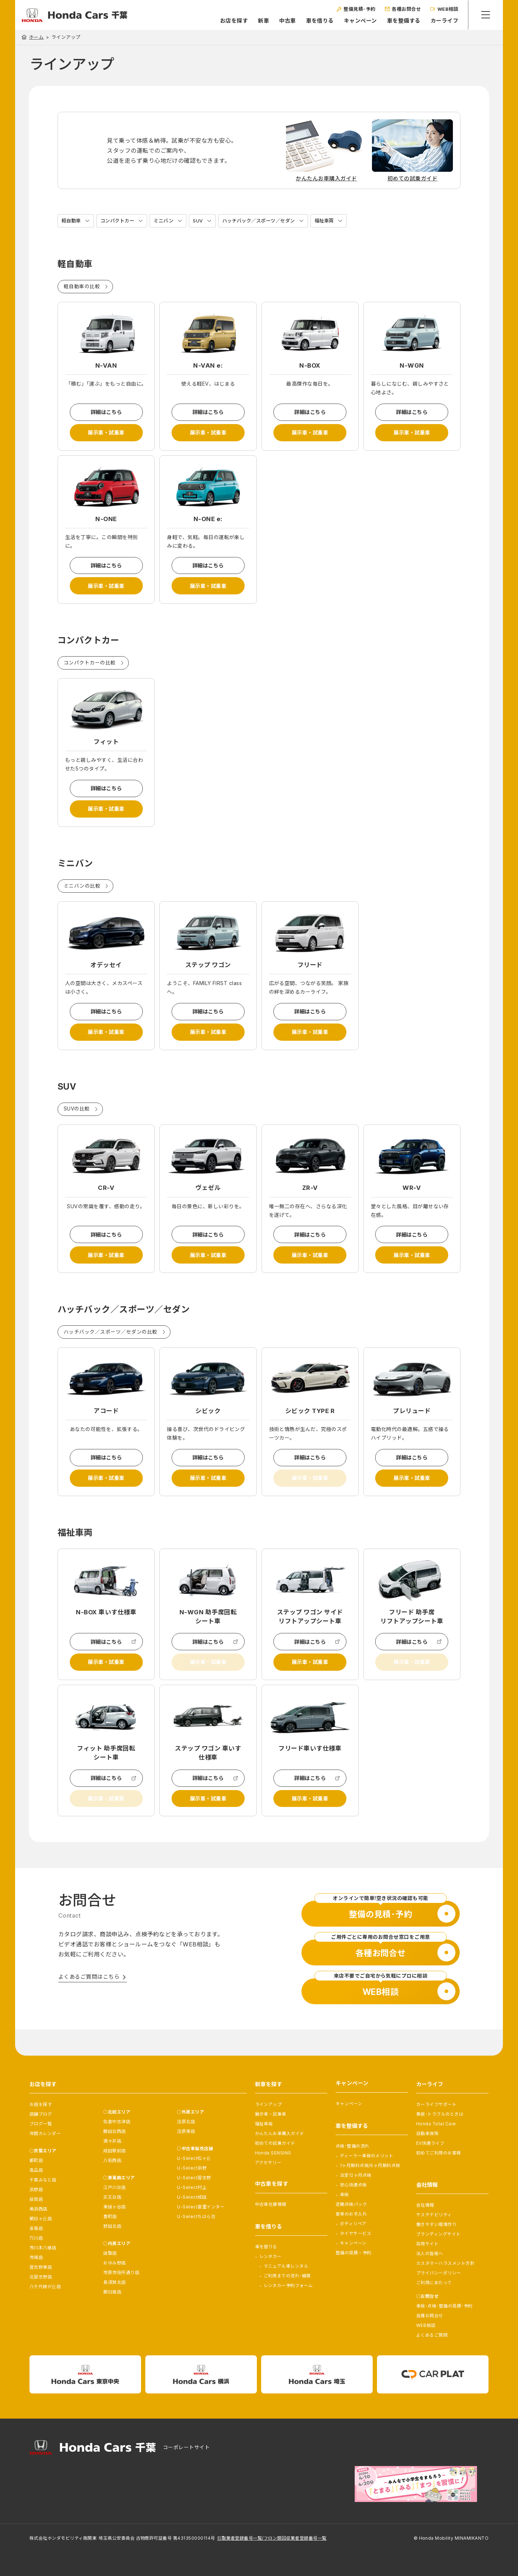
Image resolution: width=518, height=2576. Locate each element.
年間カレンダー (45, 2133)
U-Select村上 (191, 2187)
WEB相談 (425, 2325)
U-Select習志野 (194, 2177)
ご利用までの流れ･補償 (287, 2275)
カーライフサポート (436, 2104)
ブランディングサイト (438, 2234)
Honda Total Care (436, 2123)
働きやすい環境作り (436, 2224)
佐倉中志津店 (116, 2121)
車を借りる (319, 20)
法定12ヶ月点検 (356, 2175)
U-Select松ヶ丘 (194, 2158)
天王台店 (112, 2197)
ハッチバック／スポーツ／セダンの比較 (111, 1347)
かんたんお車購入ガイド (279, 2133)
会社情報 (425, 2205)
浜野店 (36, 2189)
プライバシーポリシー (438, 2273)
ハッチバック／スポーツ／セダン (268, 221)
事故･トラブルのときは (439, 2114)
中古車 (286, 20)
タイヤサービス (355, 2233)
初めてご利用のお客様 (438, 2153)
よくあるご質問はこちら (88, 2000)
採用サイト (427, 2243)
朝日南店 (112, 2292)
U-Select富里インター (200, 2206)
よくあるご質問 (431, 2335)
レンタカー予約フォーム (288, 2285)
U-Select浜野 (191, 2168)
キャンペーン (359, 20)
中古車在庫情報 (270, 2204)
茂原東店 (186, 2131)
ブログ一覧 (40, 2123)
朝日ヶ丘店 (40, 2218)
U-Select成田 (191, 2197)
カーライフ (443, 20)
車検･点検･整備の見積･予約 (444, 2306)
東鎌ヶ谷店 (114, 2206)
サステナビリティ (434, 2214)
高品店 (36, 2170)
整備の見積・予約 (354, 2252)
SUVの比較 (77, 1121)
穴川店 (36, 2238)
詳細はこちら (106, 412)
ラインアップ (268, 2104)
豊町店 (110, 2216)
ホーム (36, 37)
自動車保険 (427, 2133)
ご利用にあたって (434, 2282)
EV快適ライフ (430, 2143)
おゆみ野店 (114, 2263)
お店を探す (233, 20)
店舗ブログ (40, 2114)
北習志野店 (40, 2277)
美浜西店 (38, 2209)
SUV (203, 221)
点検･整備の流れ (352, 2146)
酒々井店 (112, 2141)
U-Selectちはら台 (196, 2216)
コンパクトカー (120, 221)
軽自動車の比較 (82, 287)
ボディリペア (353, 2223)
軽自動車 (72, 221)
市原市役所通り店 (121, 2272)
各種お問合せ (429, 2315)
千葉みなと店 (42, 2179)
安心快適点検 (353, 2185)
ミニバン (168, 221)
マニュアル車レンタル (286, 2266)
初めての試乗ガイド (275, 2143)
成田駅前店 (114, 2150)
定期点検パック (351, 2204)
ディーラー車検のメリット (367, 2155)
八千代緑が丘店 (45, 2286)
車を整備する (402, 20)
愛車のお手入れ (351, 2214)
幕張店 (36, 2228)
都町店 (36, 2160)
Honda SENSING (273, 2153)
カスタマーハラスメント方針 (445, 2263)
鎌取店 (110, 2253)
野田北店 (112, 2226)
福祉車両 (336, 221)
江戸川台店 (114, 2187)
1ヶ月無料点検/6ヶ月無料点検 (370, 2165)
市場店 (36, 2257)
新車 (262, 20)
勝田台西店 (114, 2131)
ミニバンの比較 (82, 895)
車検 (344, 2194)
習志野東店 (40, 2267)
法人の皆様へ (429, 2253)
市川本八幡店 (42, 2247)
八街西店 (112, 2160)
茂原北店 (186, 2121)
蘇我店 (36, 2199)
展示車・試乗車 (106, 434)
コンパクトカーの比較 (90, 669)
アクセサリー (268, 2162)
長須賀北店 (114, 2282)
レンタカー (270, 2256)
